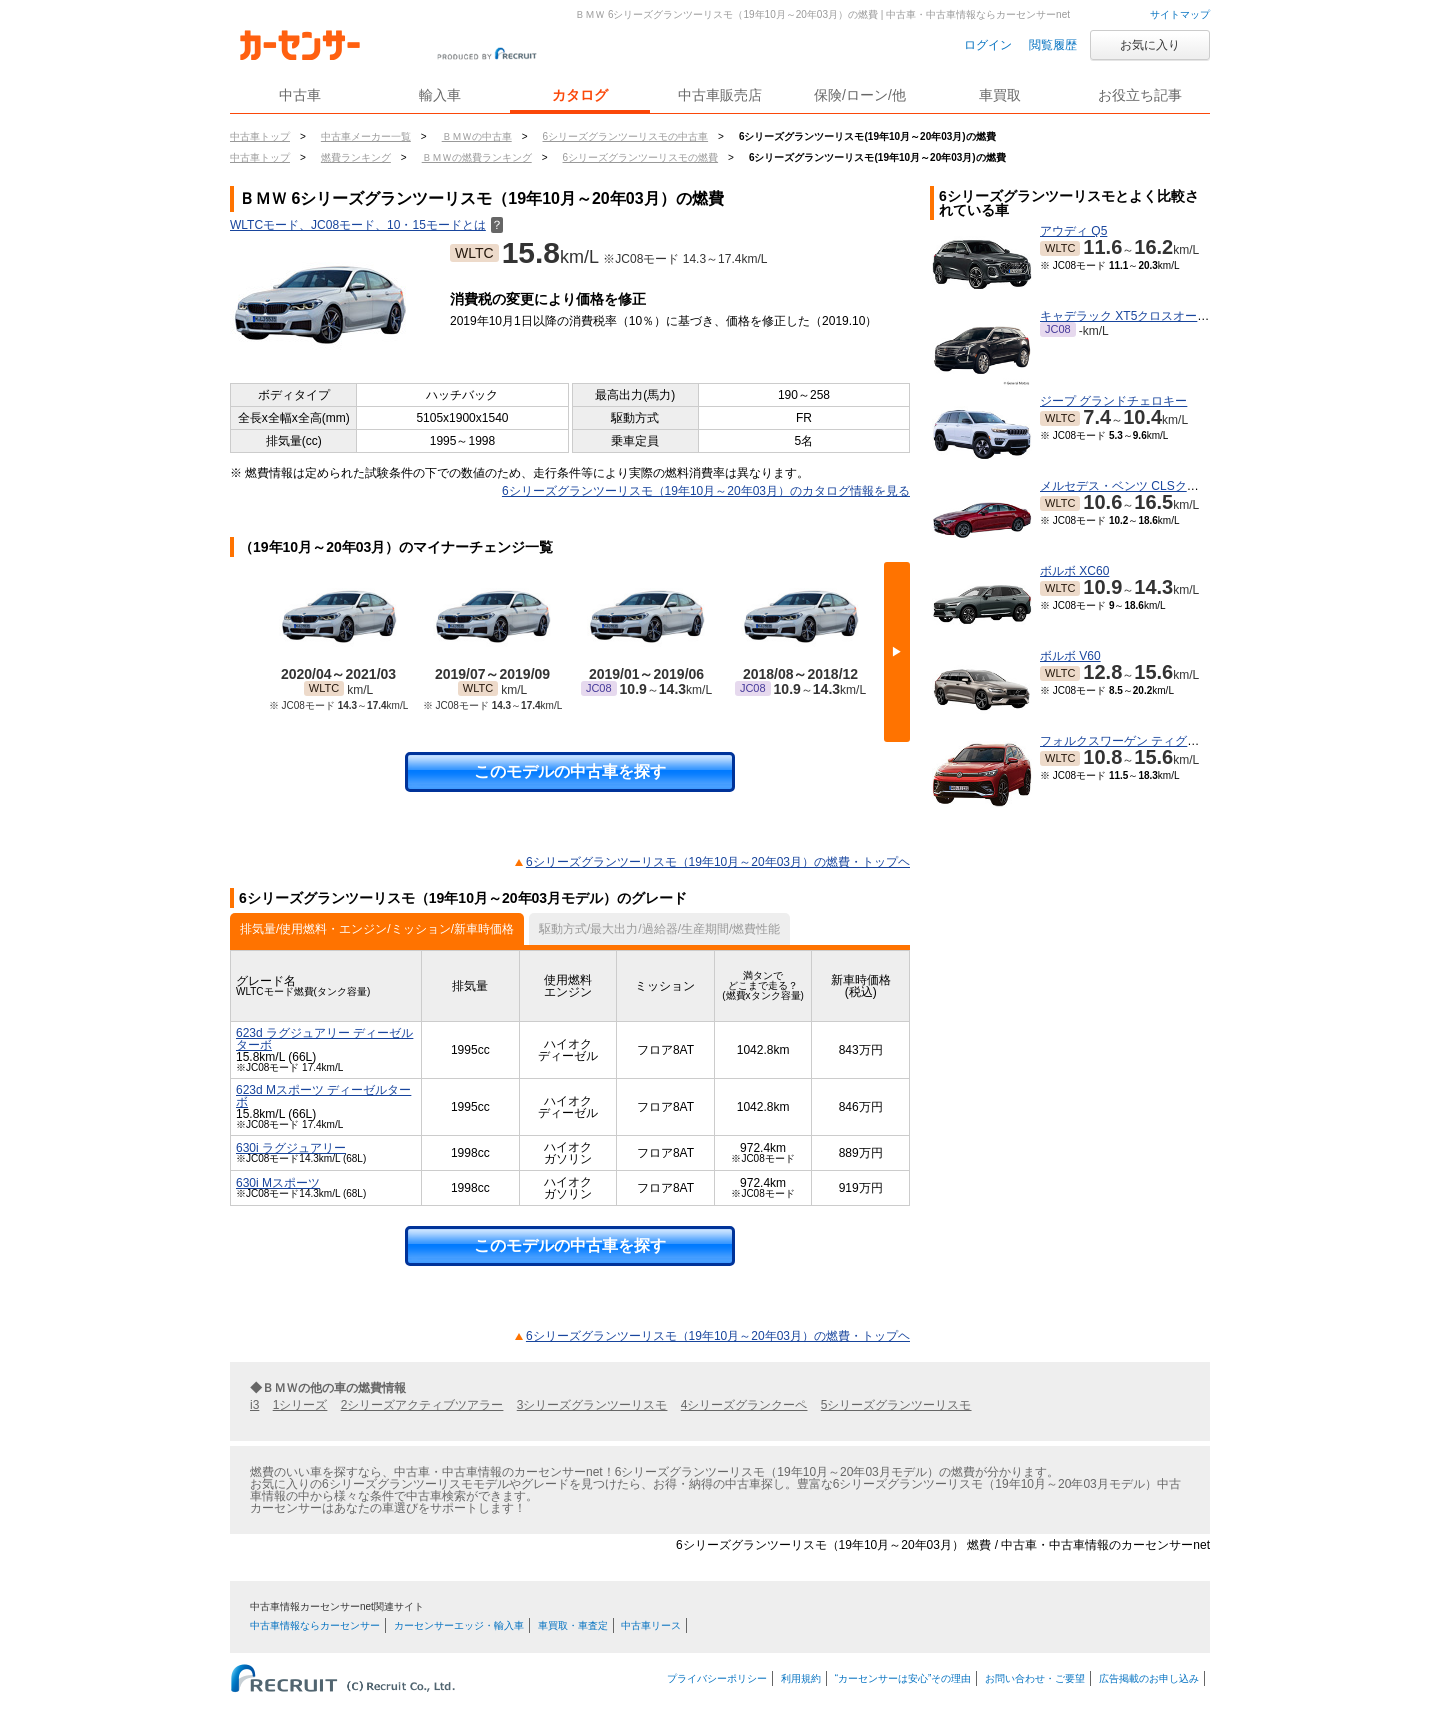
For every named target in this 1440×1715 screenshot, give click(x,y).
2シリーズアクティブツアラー (422, 1405)
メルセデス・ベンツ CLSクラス (1125, 486)
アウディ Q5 (1073, 231)
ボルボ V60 (1070, 656)
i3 (254, 1405)
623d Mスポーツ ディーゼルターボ (323, 1096)
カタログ (580, 95)
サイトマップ (1180, 14)
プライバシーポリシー (717, 1678)
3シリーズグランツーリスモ (592, 1405)
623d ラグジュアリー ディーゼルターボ (324, 1039)
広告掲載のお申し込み (1149, 1678)
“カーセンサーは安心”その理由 (903, 1678)
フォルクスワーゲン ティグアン (1125, 741)
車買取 (1000, 95)
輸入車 (440, 95)
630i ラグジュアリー (291, 1148)
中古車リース (651, 1625)
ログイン (988, 45)
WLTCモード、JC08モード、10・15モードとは (366, 225)
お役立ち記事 (1140, 95)
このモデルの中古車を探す (570, 771)
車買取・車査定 (573, 1625)
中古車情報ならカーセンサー (315, 1625)
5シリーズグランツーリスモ (896, 1405)
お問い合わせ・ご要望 (1035, 1678)
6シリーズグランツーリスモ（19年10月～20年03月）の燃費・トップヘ (718, 862)
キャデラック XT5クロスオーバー (1130, 316)
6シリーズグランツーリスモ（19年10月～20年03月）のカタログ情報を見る (706, 491)
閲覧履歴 (1053, 45)
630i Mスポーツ (278, 1183)
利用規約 (801, 1678)
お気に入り (1150, 45)
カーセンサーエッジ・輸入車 (459, 1625)
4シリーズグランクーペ (744, 1405)
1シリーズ (300, 1405)
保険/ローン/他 (860, 95)
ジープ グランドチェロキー (1113, 401)
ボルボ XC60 (1074, 571)
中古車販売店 (720, 95)
